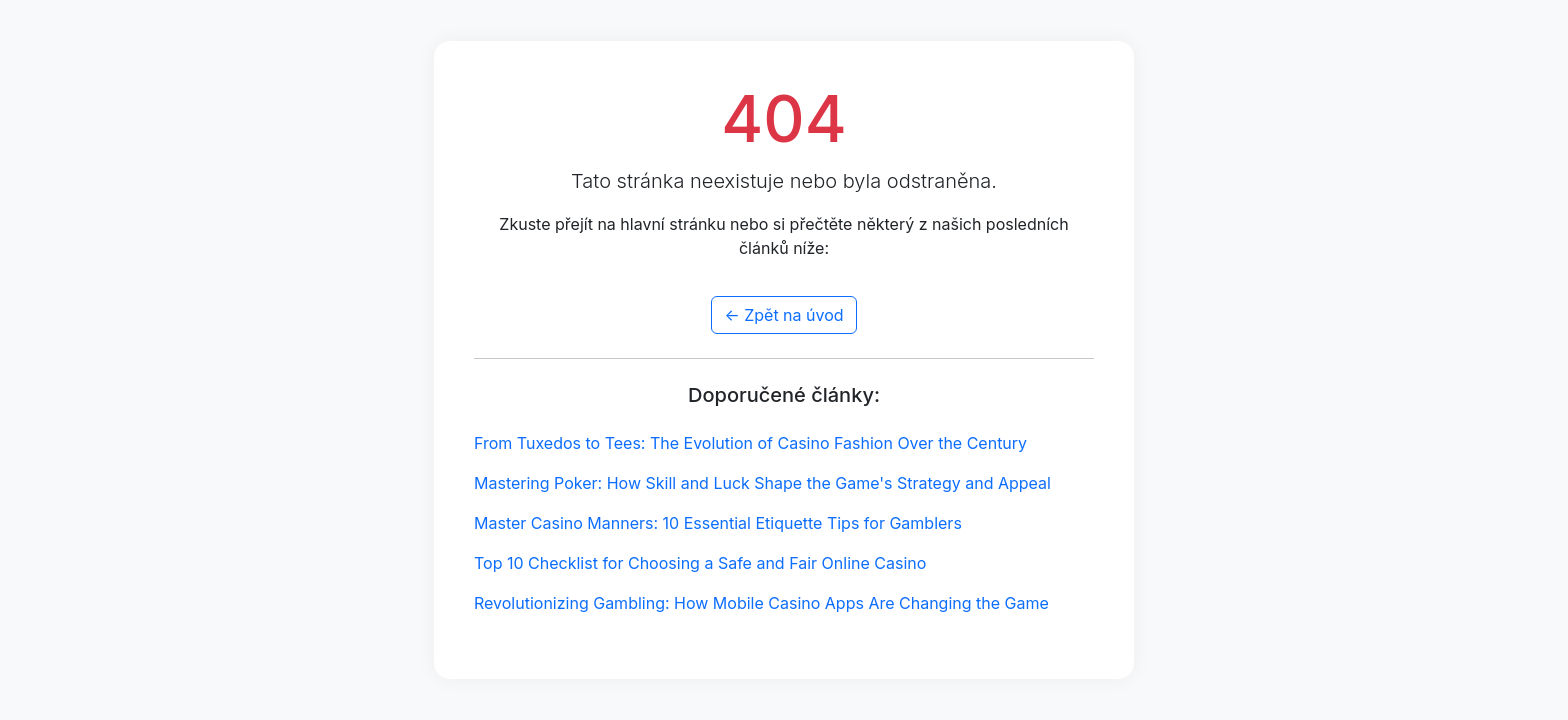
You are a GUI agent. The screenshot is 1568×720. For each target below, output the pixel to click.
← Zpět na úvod (783, 315)
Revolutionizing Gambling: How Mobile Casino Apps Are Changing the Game (761, 603)
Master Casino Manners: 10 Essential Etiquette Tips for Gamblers (718, 523)
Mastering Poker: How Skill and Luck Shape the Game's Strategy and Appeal (762, 483)
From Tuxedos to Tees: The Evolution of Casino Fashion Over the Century (750, 443)
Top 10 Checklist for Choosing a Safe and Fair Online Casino (700, 563)
